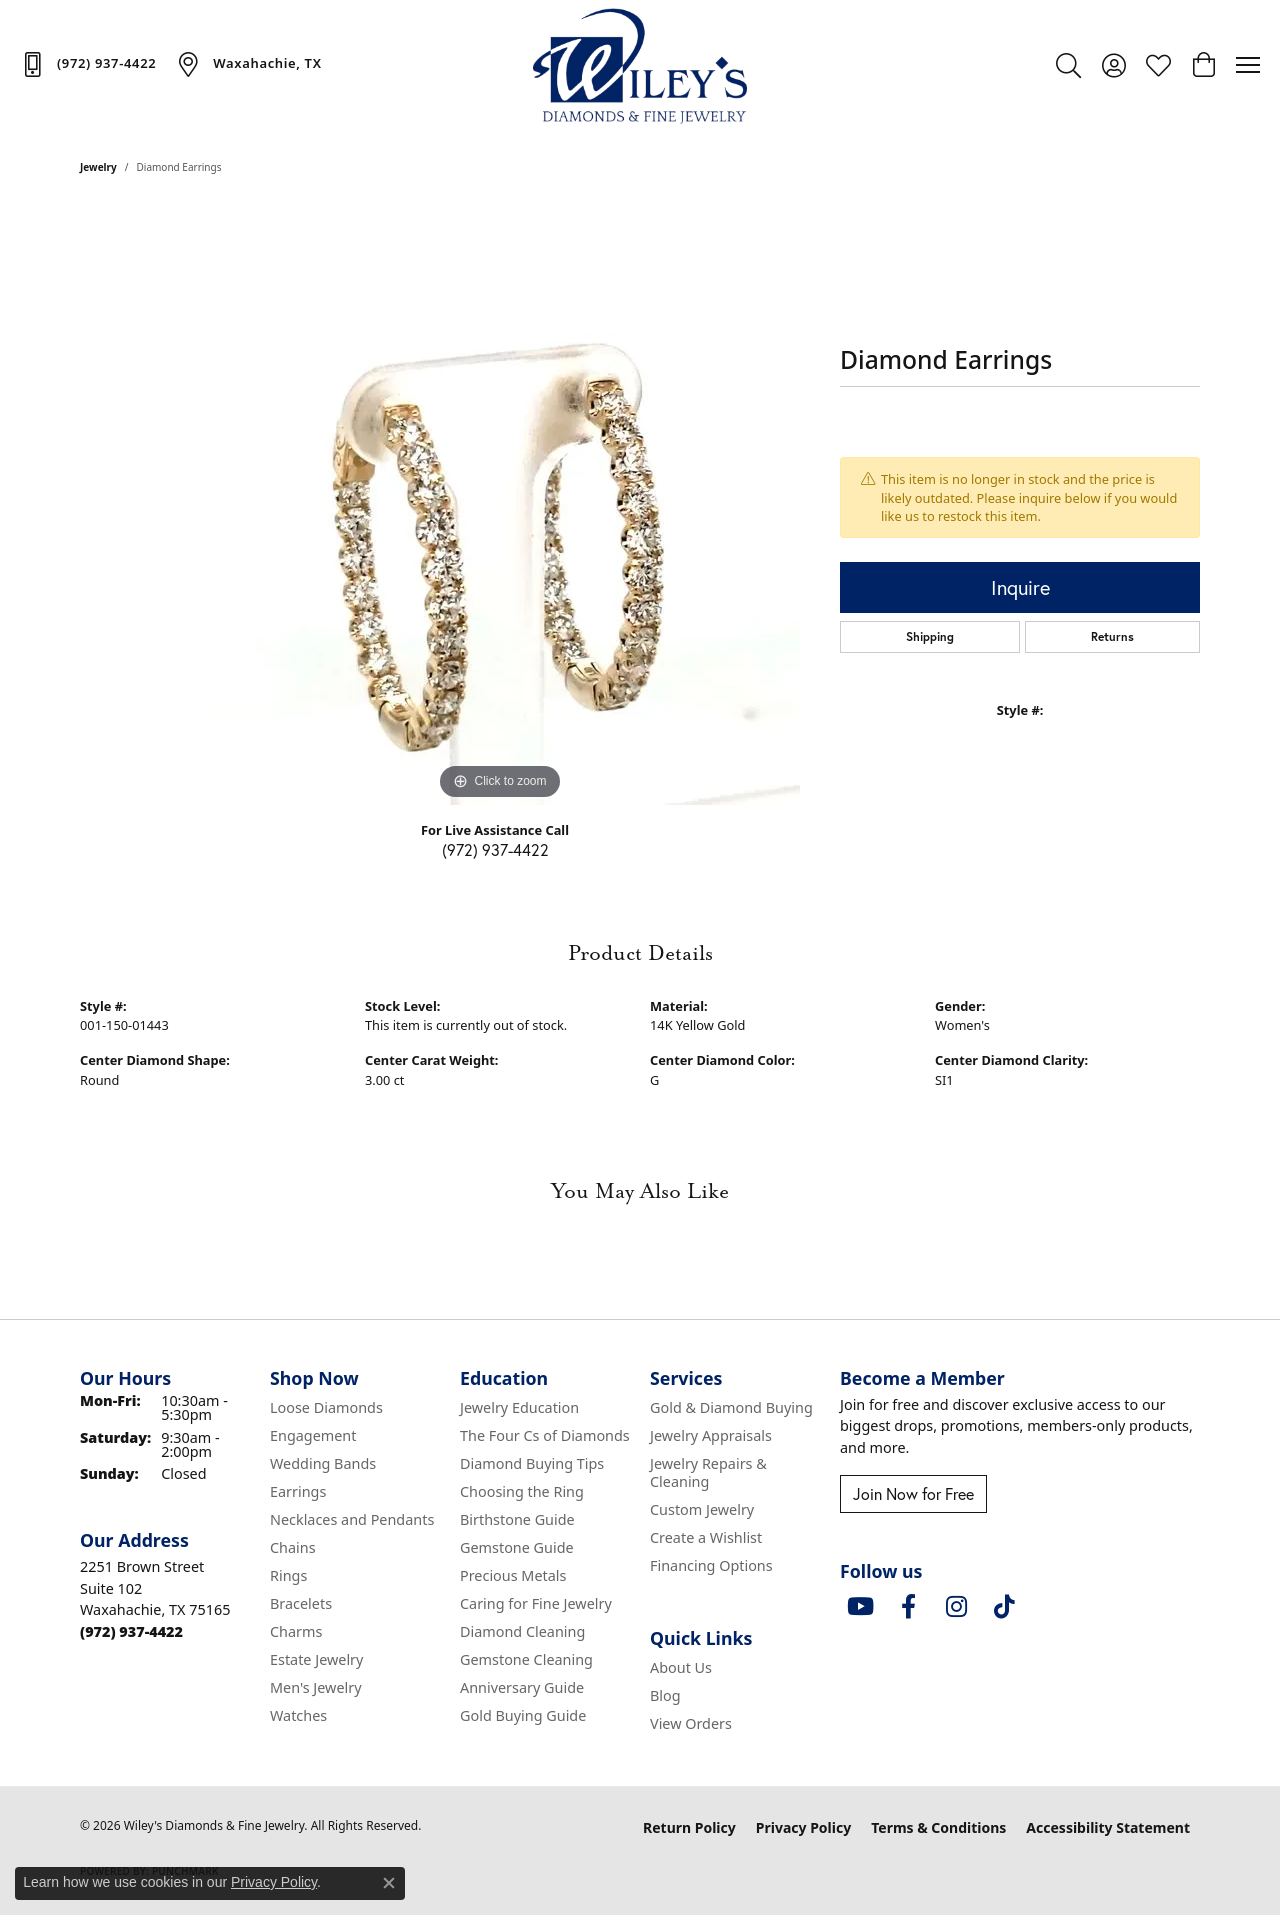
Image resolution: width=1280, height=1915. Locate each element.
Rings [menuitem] (288, 1575)
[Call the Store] (131, 1631)
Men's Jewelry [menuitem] (316, 1687)
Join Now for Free (913, 1493)
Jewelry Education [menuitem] (519, 1407)
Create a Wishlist (706, 1537)
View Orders (691, 1723)
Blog (665, 1695)
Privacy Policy (803, 1827)
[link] (88, 64)
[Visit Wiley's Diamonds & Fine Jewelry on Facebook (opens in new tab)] (908, 1607)
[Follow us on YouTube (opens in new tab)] (860, 1607)
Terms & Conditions (938, 1827)
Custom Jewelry (702, 1509)
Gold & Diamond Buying (731, 1407)
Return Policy (689, 1827)
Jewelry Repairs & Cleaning (708, 1472)
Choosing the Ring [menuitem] (522, 1491)
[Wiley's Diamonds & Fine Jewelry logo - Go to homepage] (640, 65)
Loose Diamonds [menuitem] (326, 1407)
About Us (681, 1667)
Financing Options (711, 1565)
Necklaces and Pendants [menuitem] (352, 1519)
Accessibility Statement (1108, 1827)
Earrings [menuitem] (298, 1491)
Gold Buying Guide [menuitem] (523, 1715)
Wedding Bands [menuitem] (323, 1463)
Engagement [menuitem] (313, 1435)
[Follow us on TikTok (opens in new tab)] (1004, 1607)
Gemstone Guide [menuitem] (517, 1547)
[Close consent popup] (389, 1883)
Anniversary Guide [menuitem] (522, 1687)
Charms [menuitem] (296, 1631)
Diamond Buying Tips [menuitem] (532, 1463)
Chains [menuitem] (293, 1547)
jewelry (98, 167)
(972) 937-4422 (495, 849)
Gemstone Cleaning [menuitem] (526, 1659)
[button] (1068, 65)
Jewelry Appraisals (711, 1435)
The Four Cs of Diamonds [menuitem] (545, 1435)
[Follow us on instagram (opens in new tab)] (956, 1607)
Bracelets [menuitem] (301, 1603)
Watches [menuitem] (298, 1715)
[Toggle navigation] (1248, 65)
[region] (500, 505)
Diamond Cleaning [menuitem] (522, 1631)
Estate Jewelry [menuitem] (316, 1659)
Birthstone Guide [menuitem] (517, 1519)
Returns (1112, 636)
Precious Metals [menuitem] (513, 1575)
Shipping (930, 636)
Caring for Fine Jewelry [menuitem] (536, 1603)
